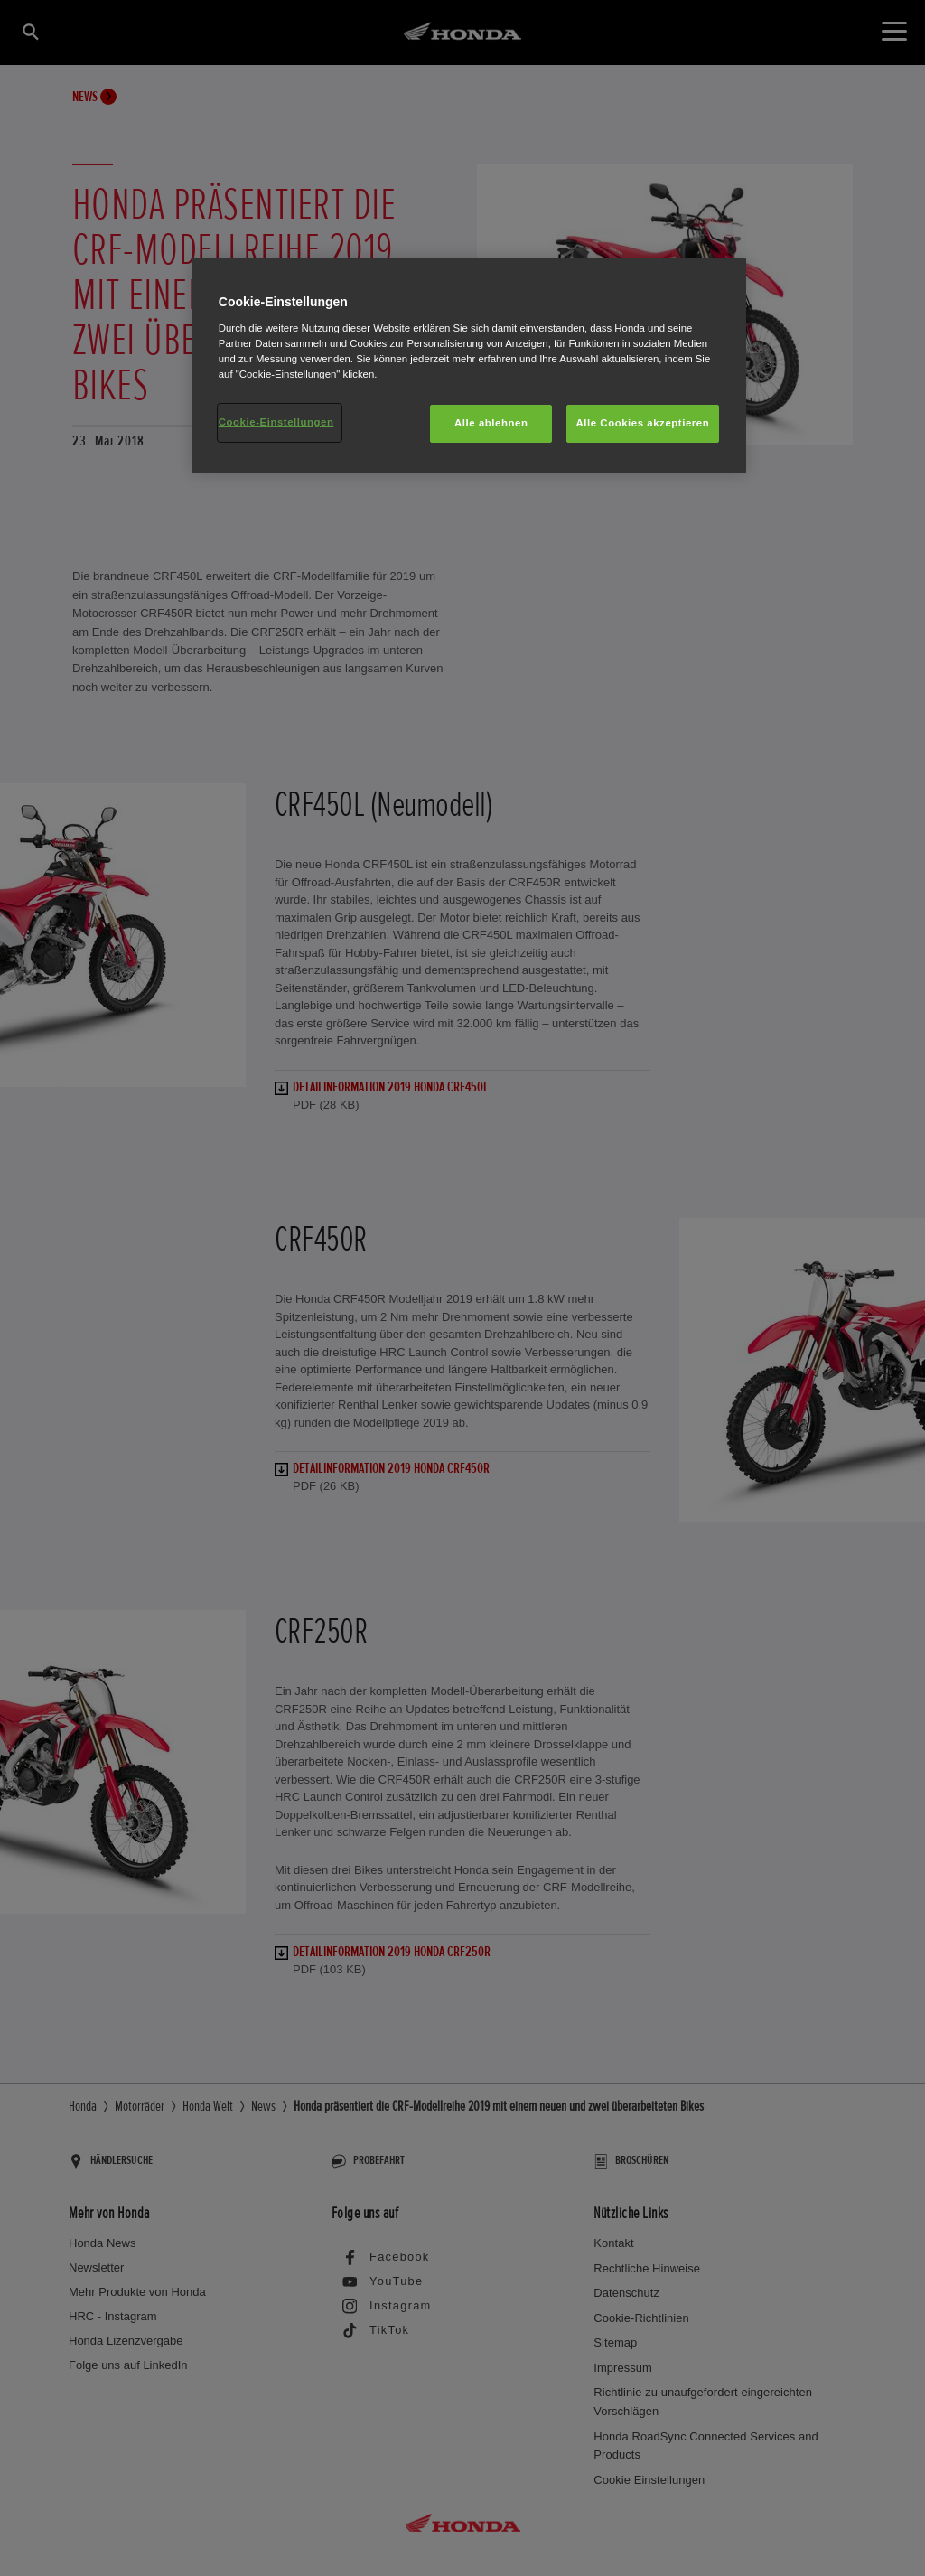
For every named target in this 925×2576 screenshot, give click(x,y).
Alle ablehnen (491, 422)
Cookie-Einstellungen (276, 422)
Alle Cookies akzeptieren (643, 422)
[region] (469, 365)
